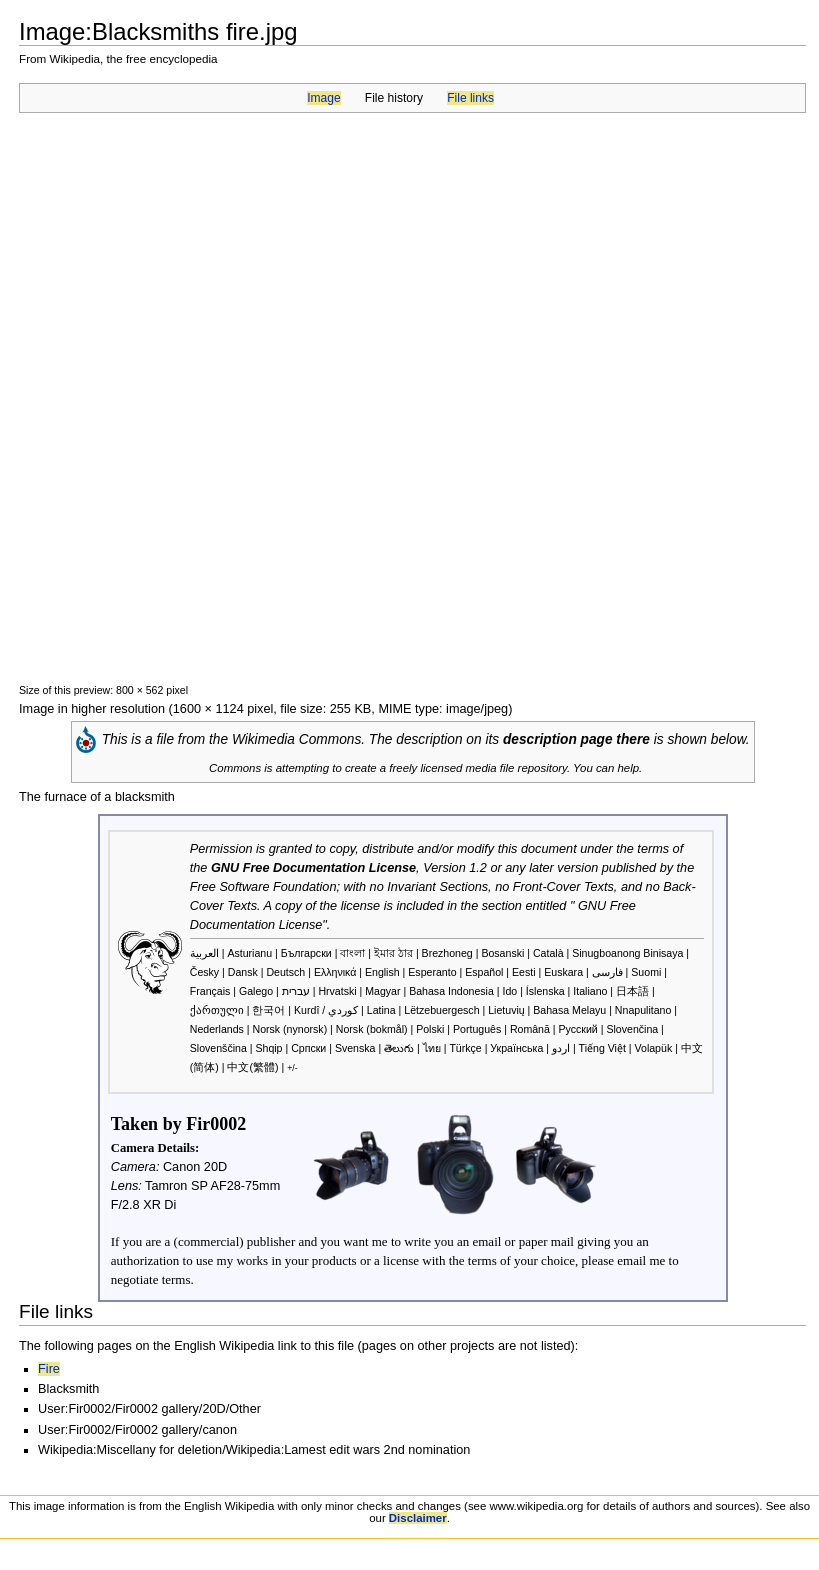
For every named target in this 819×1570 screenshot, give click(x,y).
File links (470, 98)
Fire (49, 1369)
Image (323, 98)
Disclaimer (418, 1518)
